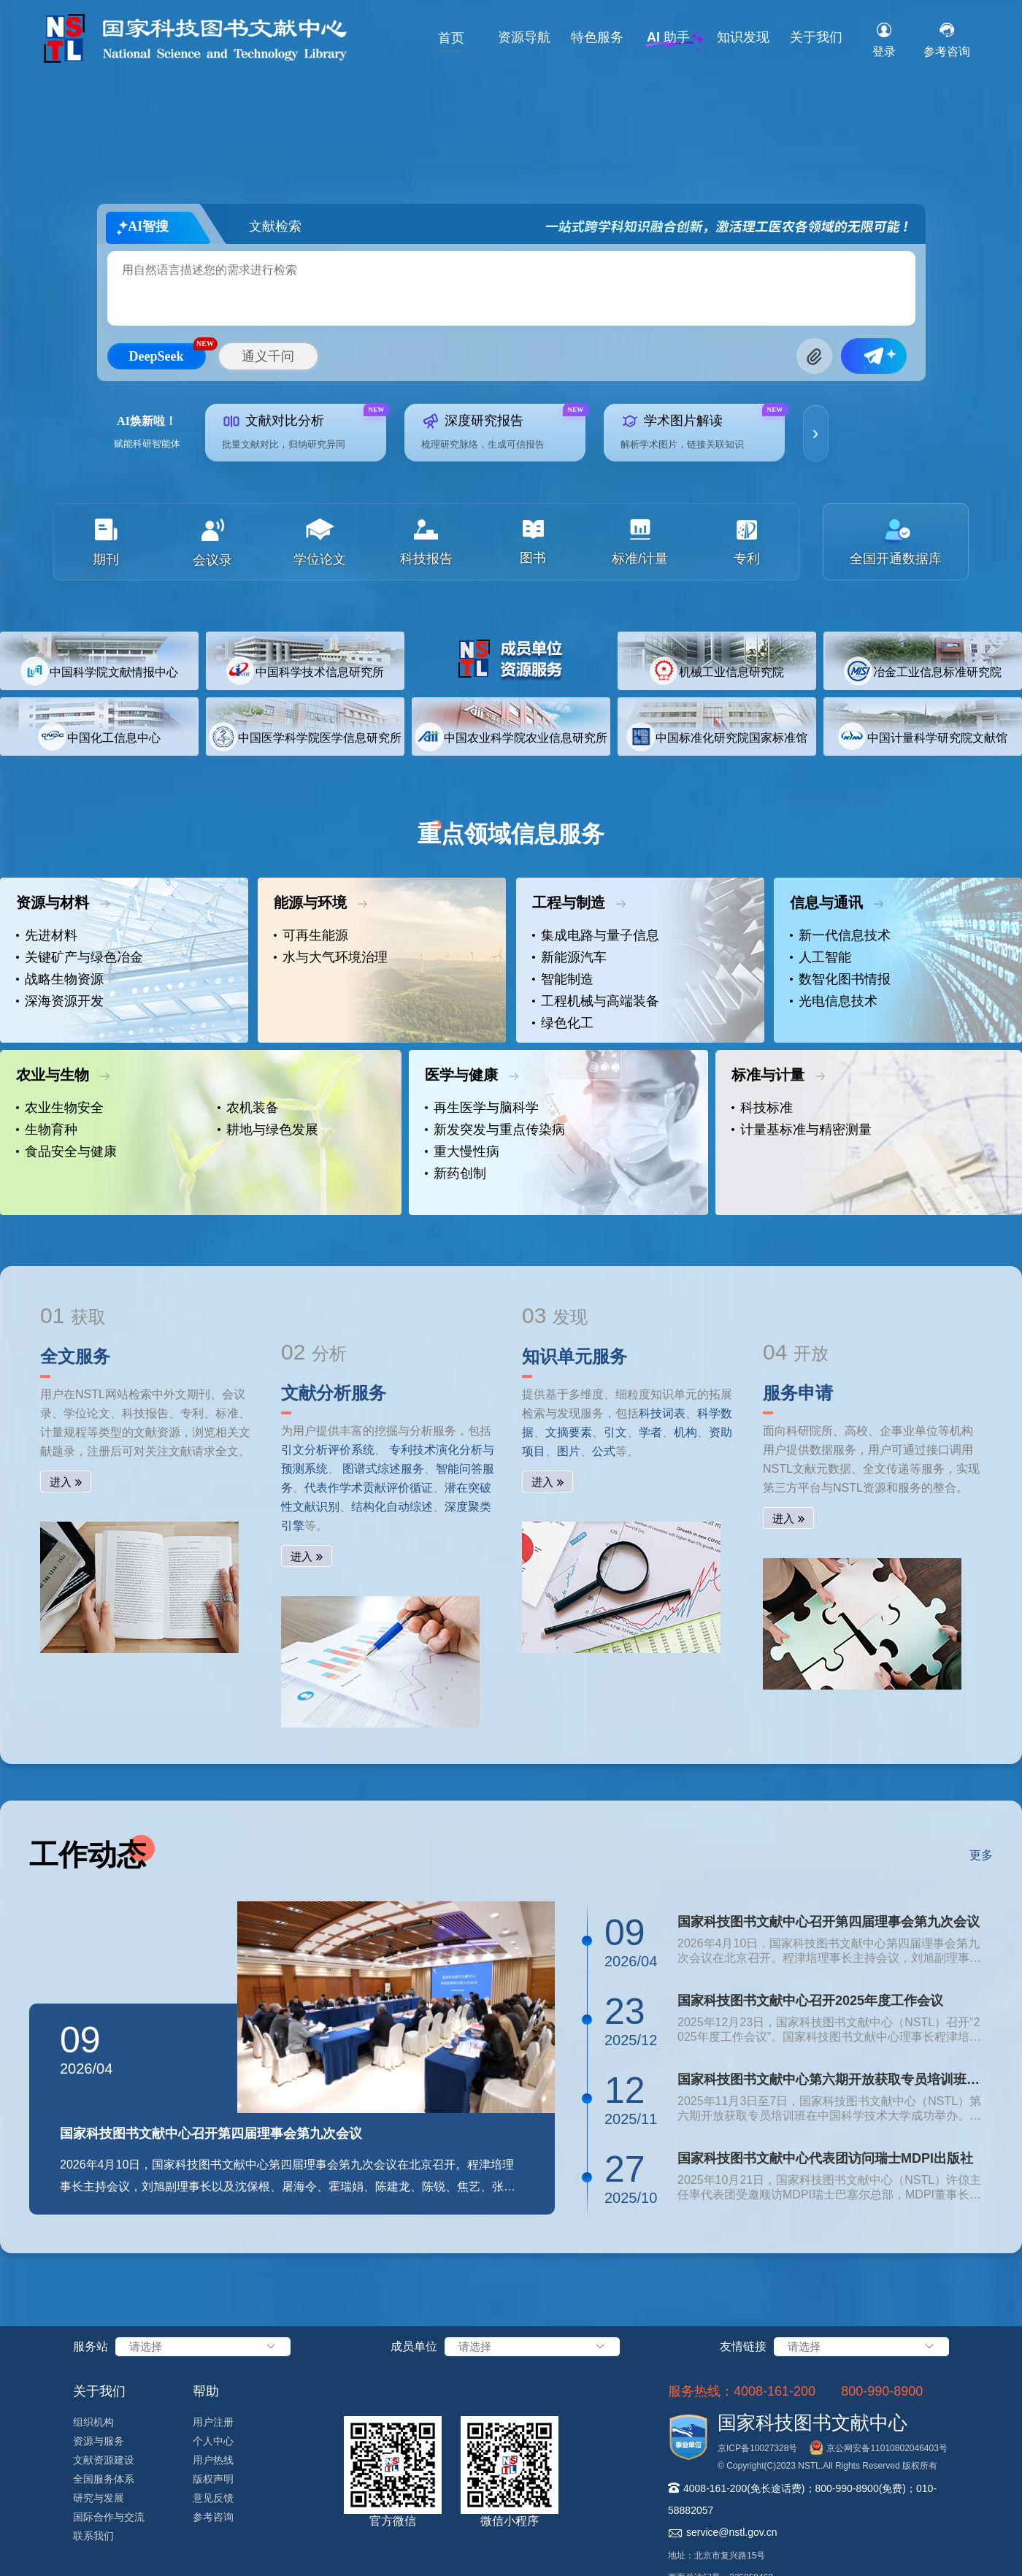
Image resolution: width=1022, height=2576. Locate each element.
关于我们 (816, 37)
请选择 (203, 2346)
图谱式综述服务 (383, 1469)
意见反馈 (213, 2498)
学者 (650, 1432)
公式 (603, 1451)
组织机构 (93, 2422)
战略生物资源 (60, 979)
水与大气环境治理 (331, 957)
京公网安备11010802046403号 (886, 2448)
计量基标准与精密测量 (801, 1129)
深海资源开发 (60, 1001)
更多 (981, 1855)
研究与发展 (98, 2498)
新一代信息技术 (840, 935)
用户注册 (213, 2422)
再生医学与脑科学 (482, 1107)
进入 (61, 1482)
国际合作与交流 (109, 2517)
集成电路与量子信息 (595, 935)
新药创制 (455, 1173)
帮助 (206, 2391)
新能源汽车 (569, 957)
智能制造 (562, 979)
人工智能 (820, 957)
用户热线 (213, 2460)
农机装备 (248, 1107)
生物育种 (46, 1129)
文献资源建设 (103, 2460)
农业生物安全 (60, 1107)
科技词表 (662, 1413)
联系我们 (93, 2536)
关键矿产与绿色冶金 (79, 957)
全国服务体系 (103, 2479)
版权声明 (213, 2479)
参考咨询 (213, 2517)
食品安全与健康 (66, 1151)
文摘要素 (568, 1432)
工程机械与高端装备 (595, 1001)
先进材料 (46, 935)
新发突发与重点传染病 (495, 1129)
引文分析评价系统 (327, 1450)
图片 (568, 1451)
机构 (685, 1432)
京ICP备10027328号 (757, 2448)
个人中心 (213, 2441)
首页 (451, 38)
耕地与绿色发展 (268, 1129)
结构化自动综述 (392, 1506)
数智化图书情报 (840, 979)
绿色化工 (562, 1023)
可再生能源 (311, 935)
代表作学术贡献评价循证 (368, 1487)
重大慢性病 (462, 1151)
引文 (615, 1432)
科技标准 (762, 1107)
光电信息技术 (833, 1001)
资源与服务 (98, 2441)
